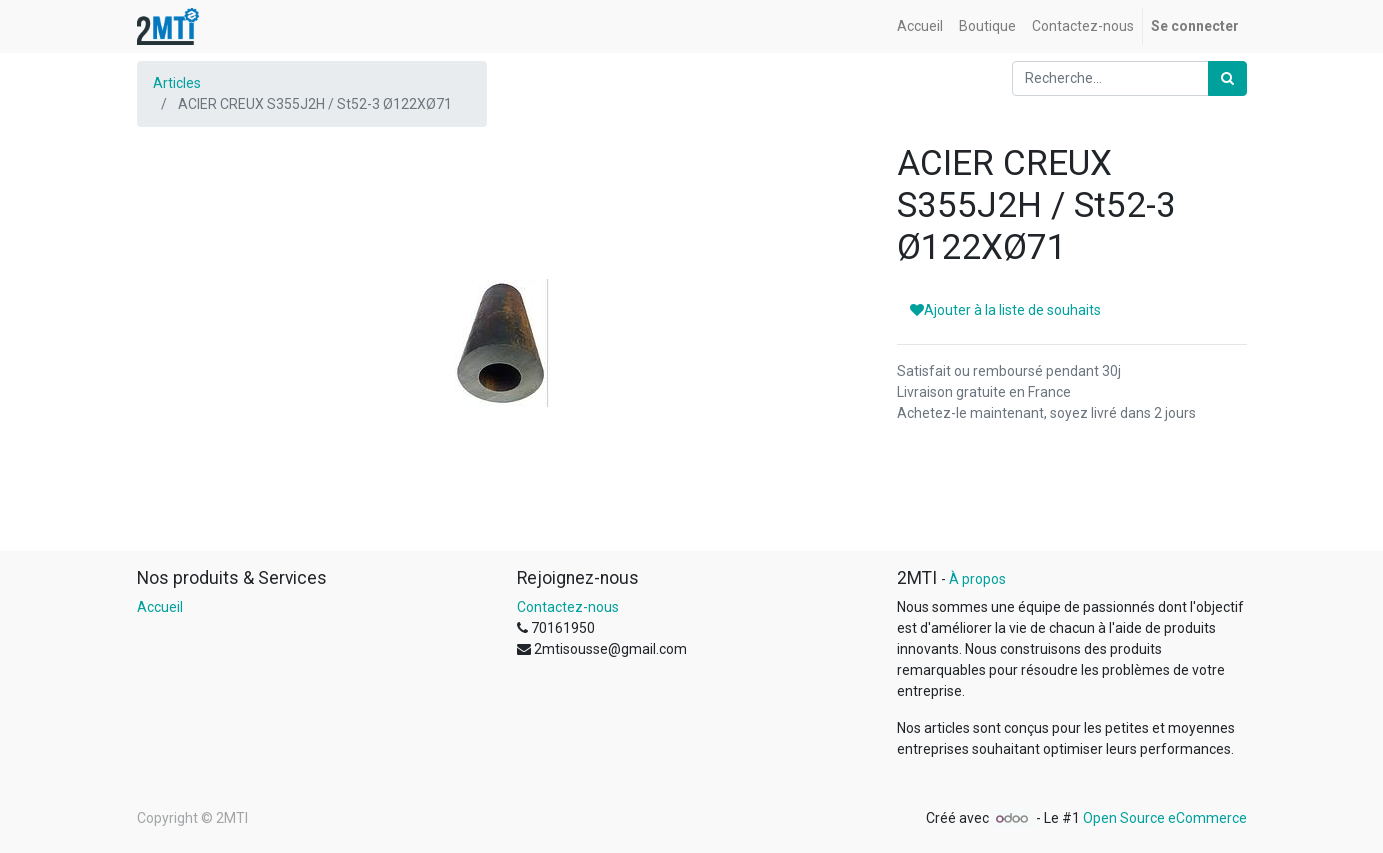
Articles (177, 83)
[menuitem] (920, 26)
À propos (977, 579)
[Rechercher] (1227, 78)
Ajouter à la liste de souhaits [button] (1005, 310)
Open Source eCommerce (1165, 818)
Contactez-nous (568, 607)
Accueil (160, 607)
